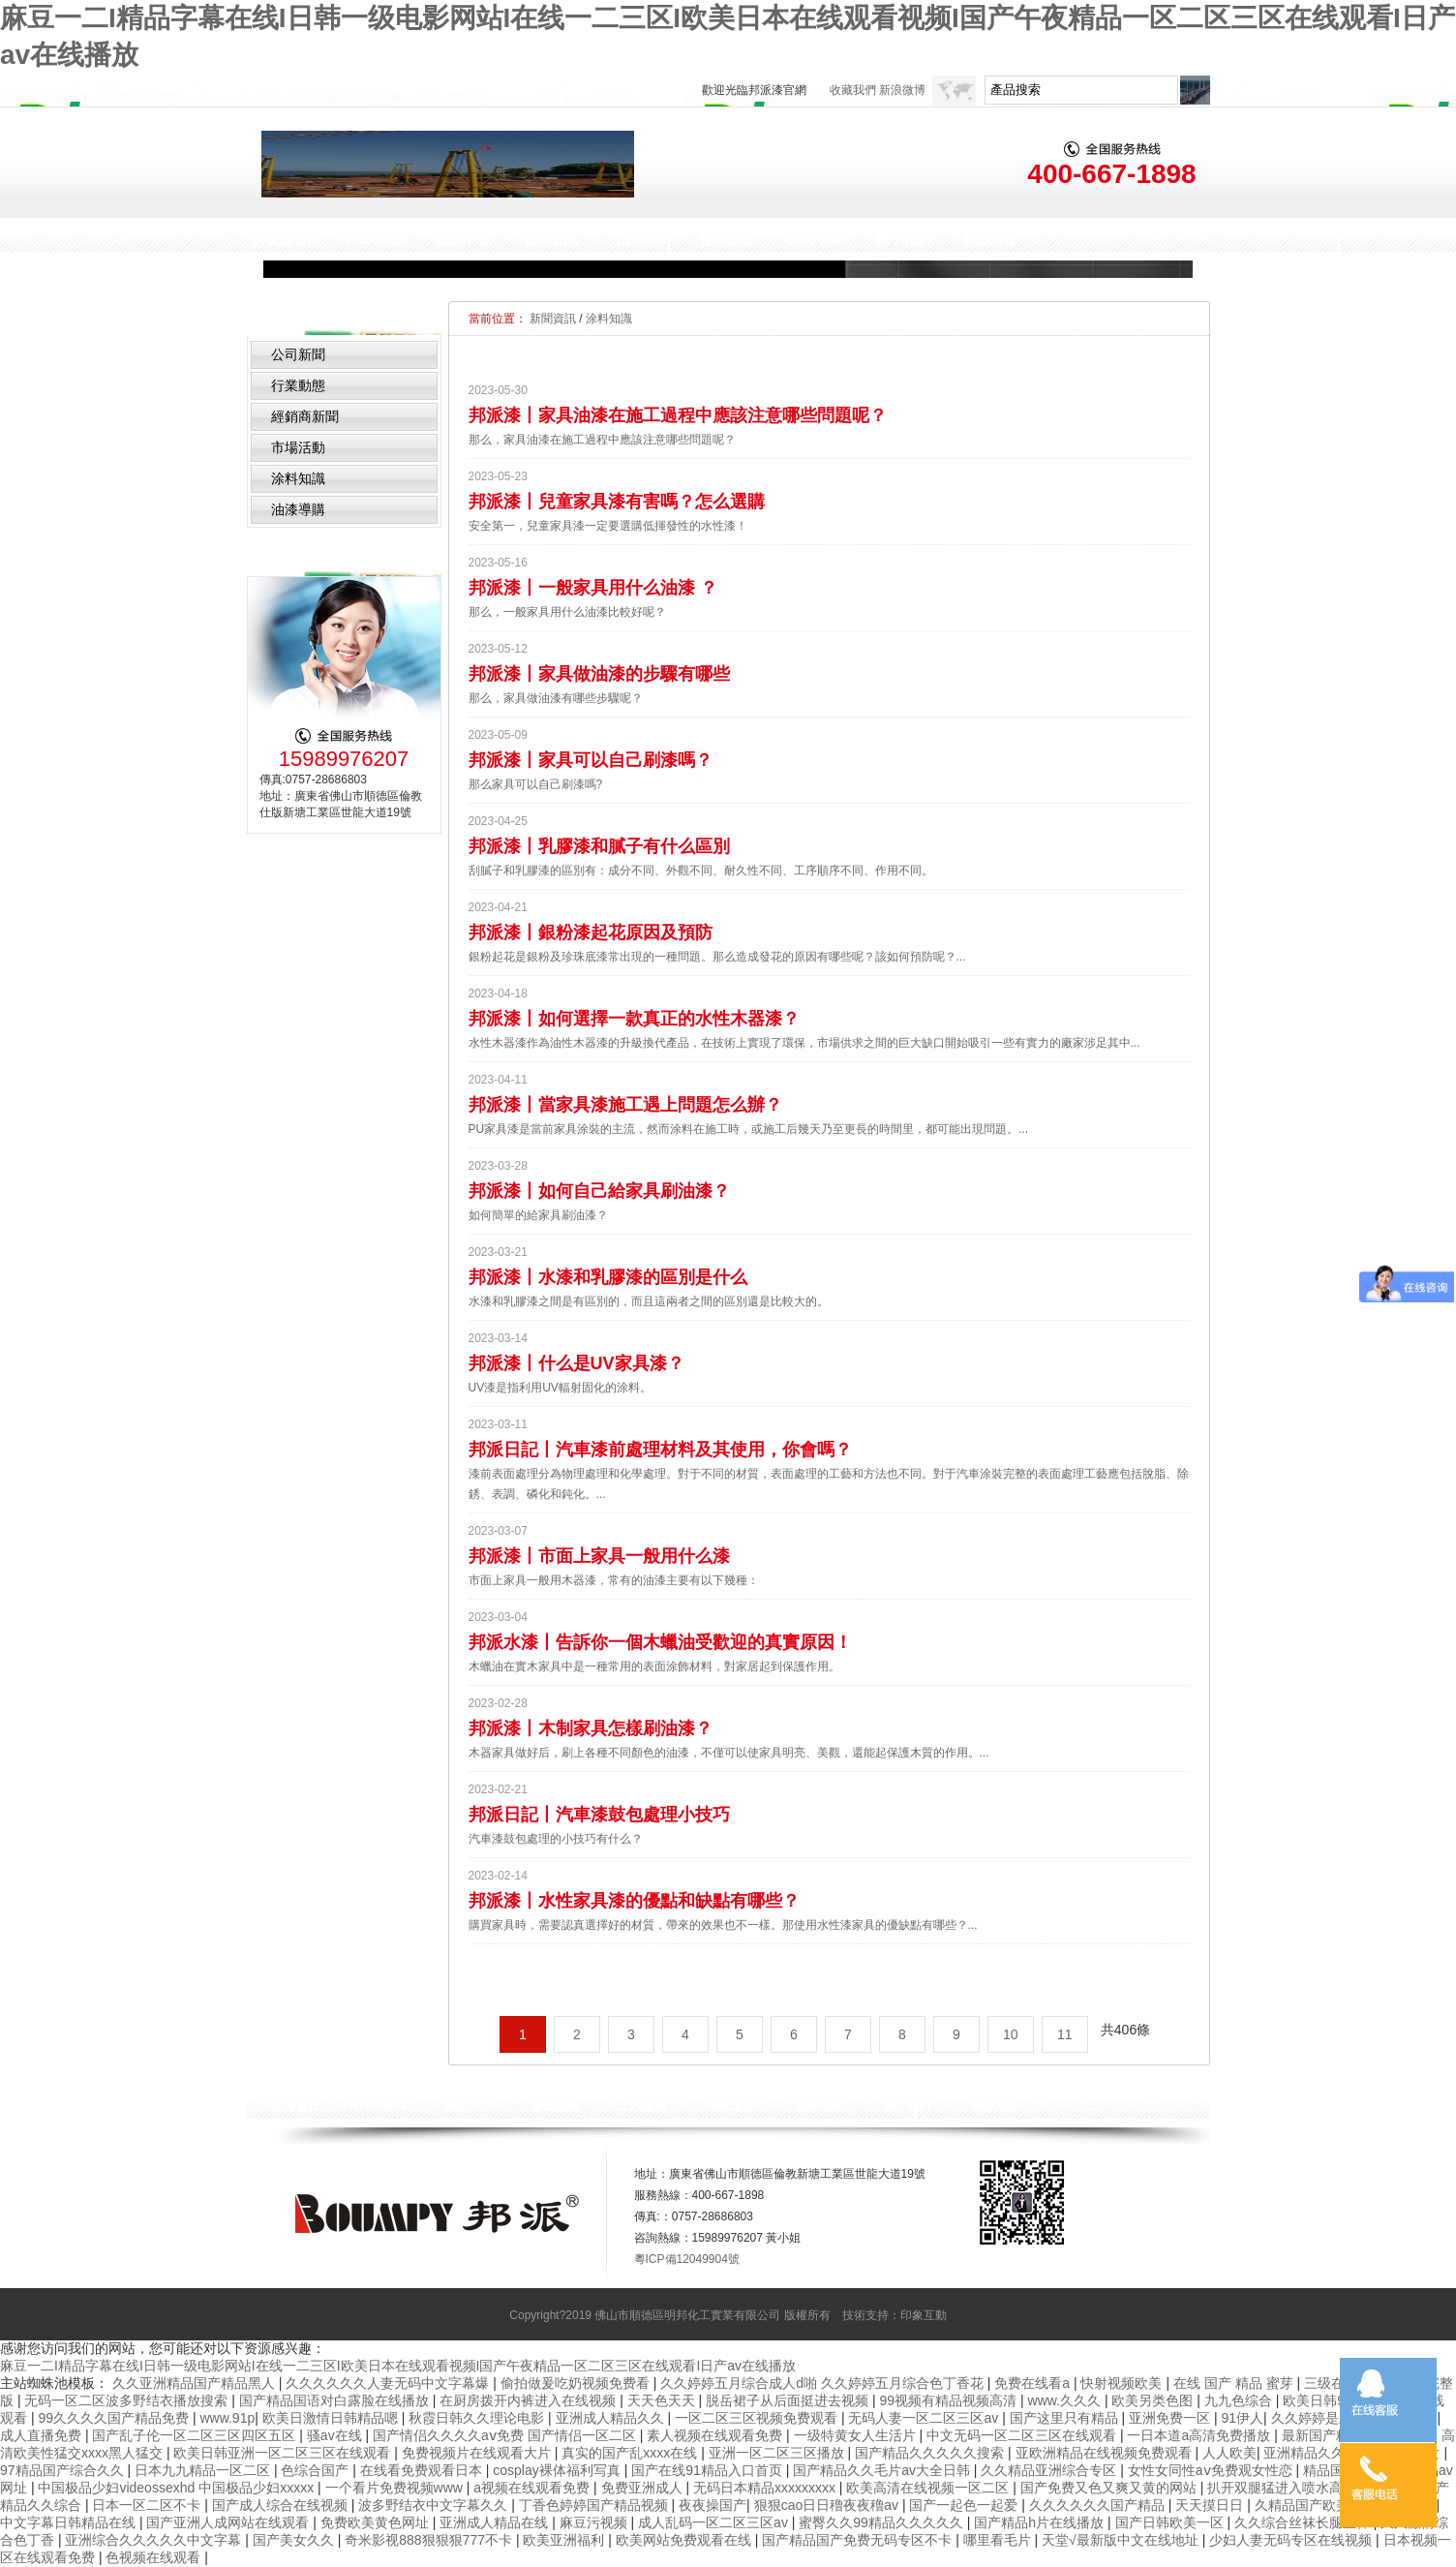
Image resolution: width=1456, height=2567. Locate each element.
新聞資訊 (551, 239)
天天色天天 (663, 2400)
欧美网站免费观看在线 (685, 2540)
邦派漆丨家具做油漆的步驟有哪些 (599, 674)
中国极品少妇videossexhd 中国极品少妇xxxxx (178, 2487)
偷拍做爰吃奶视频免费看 (576, 2383)
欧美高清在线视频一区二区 (929, 2487)
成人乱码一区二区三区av (715, 2522)
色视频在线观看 (155, 2557)
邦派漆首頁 (286, 239)
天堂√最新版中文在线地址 (1122, 2540)
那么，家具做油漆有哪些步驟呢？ (556, 698)
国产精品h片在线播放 (1040, 2522)
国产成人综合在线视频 (281, 2505)
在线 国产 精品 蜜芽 (1235, 2383)
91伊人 (1243, 2418)
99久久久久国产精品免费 (115, 2418)
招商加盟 (727, 239)
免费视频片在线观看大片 (478, 2452)
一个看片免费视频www (396, 2487)
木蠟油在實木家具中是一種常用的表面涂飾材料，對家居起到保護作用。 (654, 1666)
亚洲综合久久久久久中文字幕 (155, 2540)
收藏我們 (853, 90)
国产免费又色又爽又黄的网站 (1110, 2487)
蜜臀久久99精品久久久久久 (882, 2522)
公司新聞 (298, 354)
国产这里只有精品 (1066, 2418)
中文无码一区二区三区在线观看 (1023, 2435)
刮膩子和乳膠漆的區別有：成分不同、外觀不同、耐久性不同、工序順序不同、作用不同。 (701, 870)
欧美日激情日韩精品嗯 (332, 2418)
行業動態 (298, 385)
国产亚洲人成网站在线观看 (229, 2522)
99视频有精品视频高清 (950, 2400)
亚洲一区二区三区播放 (778, 2452)
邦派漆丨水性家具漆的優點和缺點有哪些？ (634, 1900)
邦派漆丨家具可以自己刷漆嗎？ (591, 760)
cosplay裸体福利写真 (558, 2470)
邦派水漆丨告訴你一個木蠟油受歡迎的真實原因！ (660, 1642)
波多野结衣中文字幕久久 (434, 2505)
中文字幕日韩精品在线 (69, 2522)
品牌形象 (815, 239)
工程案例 (639, 239)
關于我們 (903, 239)
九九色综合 (1240, 2400)
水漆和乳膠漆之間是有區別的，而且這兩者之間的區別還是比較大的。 (649, 1301)
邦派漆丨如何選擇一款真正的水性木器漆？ (634, 1018)
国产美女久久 (295, 2540)
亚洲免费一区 (1171, 2418)
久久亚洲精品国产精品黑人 (195, 2383)
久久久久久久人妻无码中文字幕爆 (389, 2383)
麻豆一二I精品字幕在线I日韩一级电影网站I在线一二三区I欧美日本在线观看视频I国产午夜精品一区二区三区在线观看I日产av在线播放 (398, 2365)
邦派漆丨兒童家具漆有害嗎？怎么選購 (617, 501)
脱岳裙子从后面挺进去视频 (789, 2400)
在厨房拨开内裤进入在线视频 (530, 2400)
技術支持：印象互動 (894, 2315)
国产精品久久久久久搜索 (931, 2452)
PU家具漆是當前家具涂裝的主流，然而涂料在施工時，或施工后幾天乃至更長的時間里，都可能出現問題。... (749, 1129)
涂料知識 (298, 478)
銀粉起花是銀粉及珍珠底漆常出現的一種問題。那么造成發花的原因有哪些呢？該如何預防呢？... (717, 956)
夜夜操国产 (712, 2505)
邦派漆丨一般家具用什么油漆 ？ (593, 587)
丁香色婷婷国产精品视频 (595, 2505)
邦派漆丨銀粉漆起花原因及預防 (591, 932)
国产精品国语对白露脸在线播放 (336, 2400)
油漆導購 (298, 509)
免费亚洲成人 (643, 2487)
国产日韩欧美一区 (1171, 2522)
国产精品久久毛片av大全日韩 (883, 2470)
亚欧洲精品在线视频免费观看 (1106, 2452)
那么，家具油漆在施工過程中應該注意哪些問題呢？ (602, 439)
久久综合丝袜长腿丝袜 (1304, 2522)
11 (1065, 2034)
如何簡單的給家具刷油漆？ (538, 1215)
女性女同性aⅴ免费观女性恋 (1212, 2470)
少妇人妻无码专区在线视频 (1292, 2540)
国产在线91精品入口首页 (708, 2470)
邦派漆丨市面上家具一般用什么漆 (599, 1556)
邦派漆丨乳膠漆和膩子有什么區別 (599, 846)
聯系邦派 (991, 239)
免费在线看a (1034, 2383)
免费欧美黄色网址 (376, 2522)
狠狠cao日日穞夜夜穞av (828, 2505)
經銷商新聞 (305, 416)
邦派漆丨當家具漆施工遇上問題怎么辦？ (625, 1105)
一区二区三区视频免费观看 (758, 2418)
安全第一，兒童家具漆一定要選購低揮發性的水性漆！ (608, 526)
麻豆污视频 (595, 2522)
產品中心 (463, 239)
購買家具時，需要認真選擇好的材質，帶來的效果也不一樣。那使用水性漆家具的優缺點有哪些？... (723, 1925)
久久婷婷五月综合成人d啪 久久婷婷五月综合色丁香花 (823, 2383)
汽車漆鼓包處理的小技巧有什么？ (556, 1839)
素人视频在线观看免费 (716, 2435)
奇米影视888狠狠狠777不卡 (430, 2540)
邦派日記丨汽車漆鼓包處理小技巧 (599, 1814)
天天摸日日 (1211, 2505)
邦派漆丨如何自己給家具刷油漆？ (599, 1191)
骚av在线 (336, 2435)
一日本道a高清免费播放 (1200, 2435)
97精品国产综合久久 (63, 2470)
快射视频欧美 (1123, 2383)
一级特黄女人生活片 (857, 2435)
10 (1010, 2034)
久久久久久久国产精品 (1098, 2505)
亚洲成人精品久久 (612, 2418)
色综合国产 (316, 2470)
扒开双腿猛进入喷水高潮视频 (1297, 2487)
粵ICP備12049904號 (687, 2259)
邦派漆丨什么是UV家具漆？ (576, 1363)
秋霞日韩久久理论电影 (478, 2418)
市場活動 (298, 447)
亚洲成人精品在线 (496, 2522)
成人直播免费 (42, 2435)
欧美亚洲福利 (565, 2540)
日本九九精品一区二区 (204, 2470)
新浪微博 (902, 90)
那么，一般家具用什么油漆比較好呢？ (567, 612)
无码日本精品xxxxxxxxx (766, 2487)
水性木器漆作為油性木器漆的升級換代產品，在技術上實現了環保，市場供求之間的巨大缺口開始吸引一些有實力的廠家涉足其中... (804, 1043)
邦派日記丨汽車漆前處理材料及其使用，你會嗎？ (660, 1449)
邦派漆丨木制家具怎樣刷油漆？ (591, 1728)
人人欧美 (1229, 2452)
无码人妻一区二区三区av (925, 2418)
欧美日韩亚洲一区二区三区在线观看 (283, 2452)
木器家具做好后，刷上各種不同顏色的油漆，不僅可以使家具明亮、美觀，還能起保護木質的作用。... (729, 1752)
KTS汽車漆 (375, 239)
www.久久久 (1066, 2400)
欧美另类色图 (1154, 2400)
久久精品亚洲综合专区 (1050, 2470)
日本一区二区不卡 (148, 2505)
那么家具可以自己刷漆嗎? (536, 784)
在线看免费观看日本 (423, 2470)
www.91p (227, 2418)
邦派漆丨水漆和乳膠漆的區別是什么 (608, 1277)
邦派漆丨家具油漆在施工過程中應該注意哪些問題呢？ (678, 415)
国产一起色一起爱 (965, 2505)
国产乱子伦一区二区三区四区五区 (195, 2435)
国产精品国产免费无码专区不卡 (859, 2540)
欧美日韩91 (1319, 2400)
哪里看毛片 (999, 2540)
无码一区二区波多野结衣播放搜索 (127, 2400)
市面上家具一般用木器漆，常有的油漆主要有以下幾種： (614, 1580)
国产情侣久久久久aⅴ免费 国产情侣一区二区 (506, 2435)
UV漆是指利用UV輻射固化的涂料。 (560, 1387)
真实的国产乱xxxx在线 (631, 2452)
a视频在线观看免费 (533, 2487)
